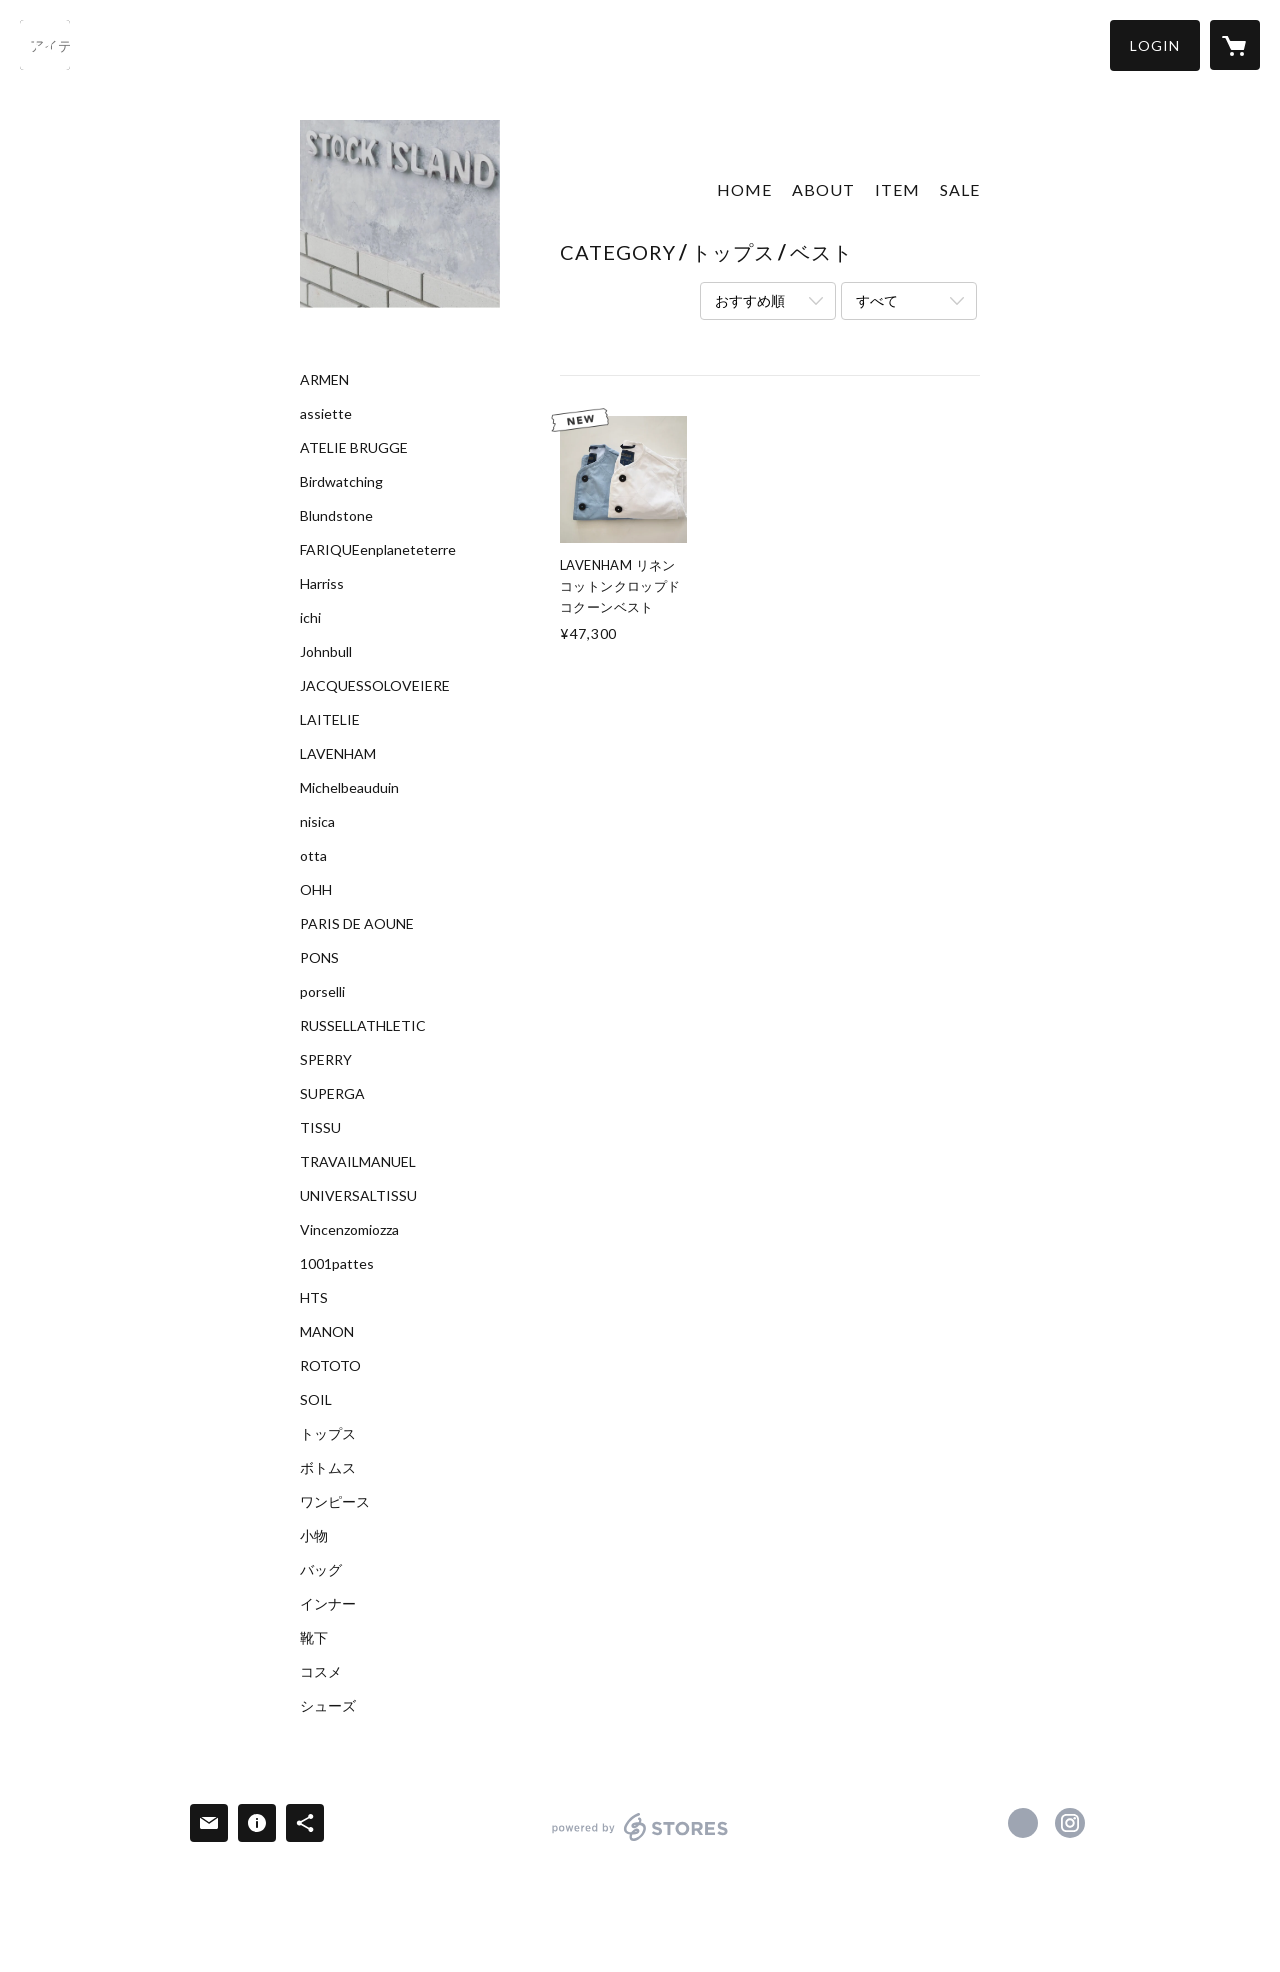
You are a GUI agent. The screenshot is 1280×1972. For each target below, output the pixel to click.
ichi (310, 618)
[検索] (45, 45)
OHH (316, 890)
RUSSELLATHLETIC (363, 1026)
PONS (319, 958)
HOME (744, 189)
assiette (326, 414)
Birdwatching (341, 482)
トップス (328, 1434)
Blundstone (336, 516)
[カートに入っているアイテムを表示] (1235, 45)
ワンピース (335, 1502)
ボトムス (328, 1468)
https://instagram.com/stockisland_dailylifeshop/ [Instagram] (1070, 1823)
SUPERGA (332, 1094)
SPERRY (326, 1060)
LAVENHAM (338, 754)
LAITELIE (330, 720)
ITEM (897, 189)
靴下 (314, 1638)
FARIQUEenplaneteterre (378, 550)
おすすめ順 (750, 300)
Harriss (322, 584)
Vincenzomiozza (349, 1230)
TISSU (320, 1128)
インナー (328, 1604)
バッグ (321, 1570)
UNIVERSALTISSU (358, 1196)
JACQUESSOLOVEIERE (375, 686)
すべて (877, 300)
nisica (317, 822)
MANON (327, 1332)
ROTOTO (330, 1366)
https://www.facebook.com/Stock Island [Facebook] (1023, 1823)
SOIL (316, 1400)
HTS (314, 1298)
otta (313, 856)
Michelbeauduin (349, 788)
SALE (960, 189)
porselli (322, 992)
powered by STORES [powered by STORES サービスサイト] (640, 1840)
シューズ (328, 1706)
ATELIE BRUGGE (354, 448)
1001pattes (337, 1264)
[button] (1155, 45)
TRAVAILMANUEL (358, 1162)
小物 (314, 1536)
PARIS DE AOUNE (357, 924)
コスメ (321, 1672)
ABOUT (823, 189)
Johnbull (326, 652)
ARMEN (324, 380)
